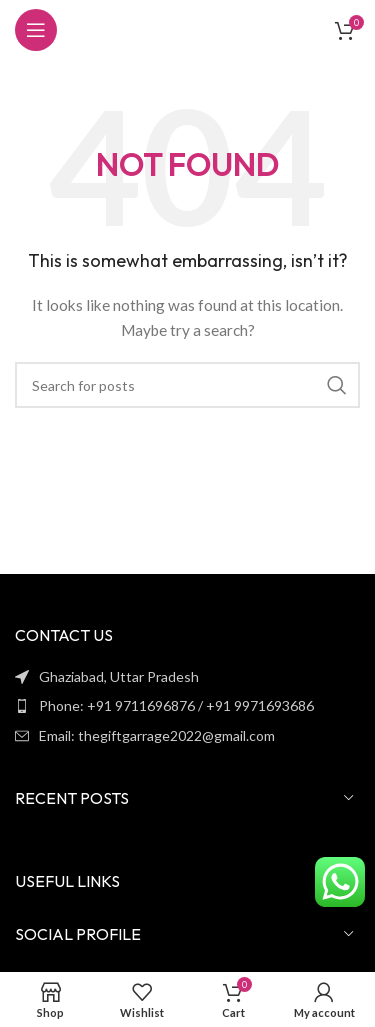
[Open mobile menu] (36, 30)
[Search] (187, 385)
